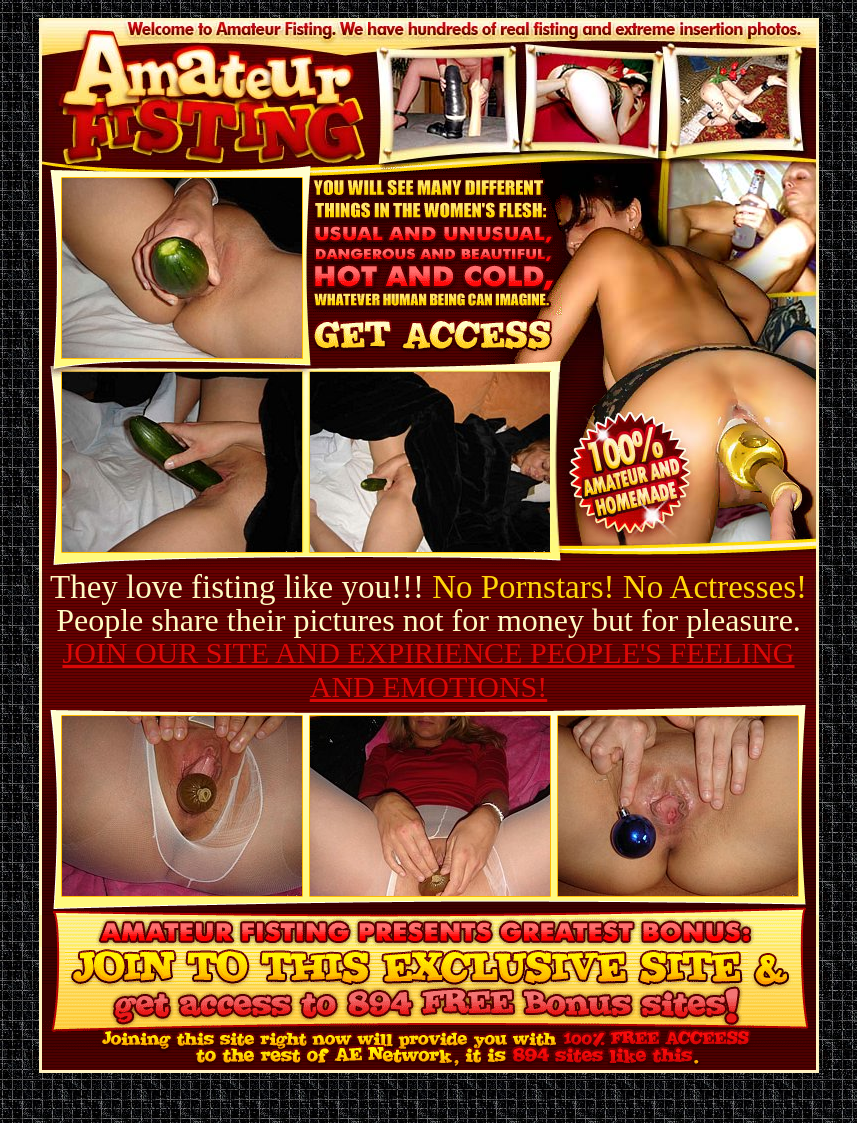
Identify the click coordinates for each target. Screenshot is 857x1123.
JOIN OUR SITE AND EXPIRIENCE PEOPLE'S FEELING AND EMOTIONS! (428, 669)
